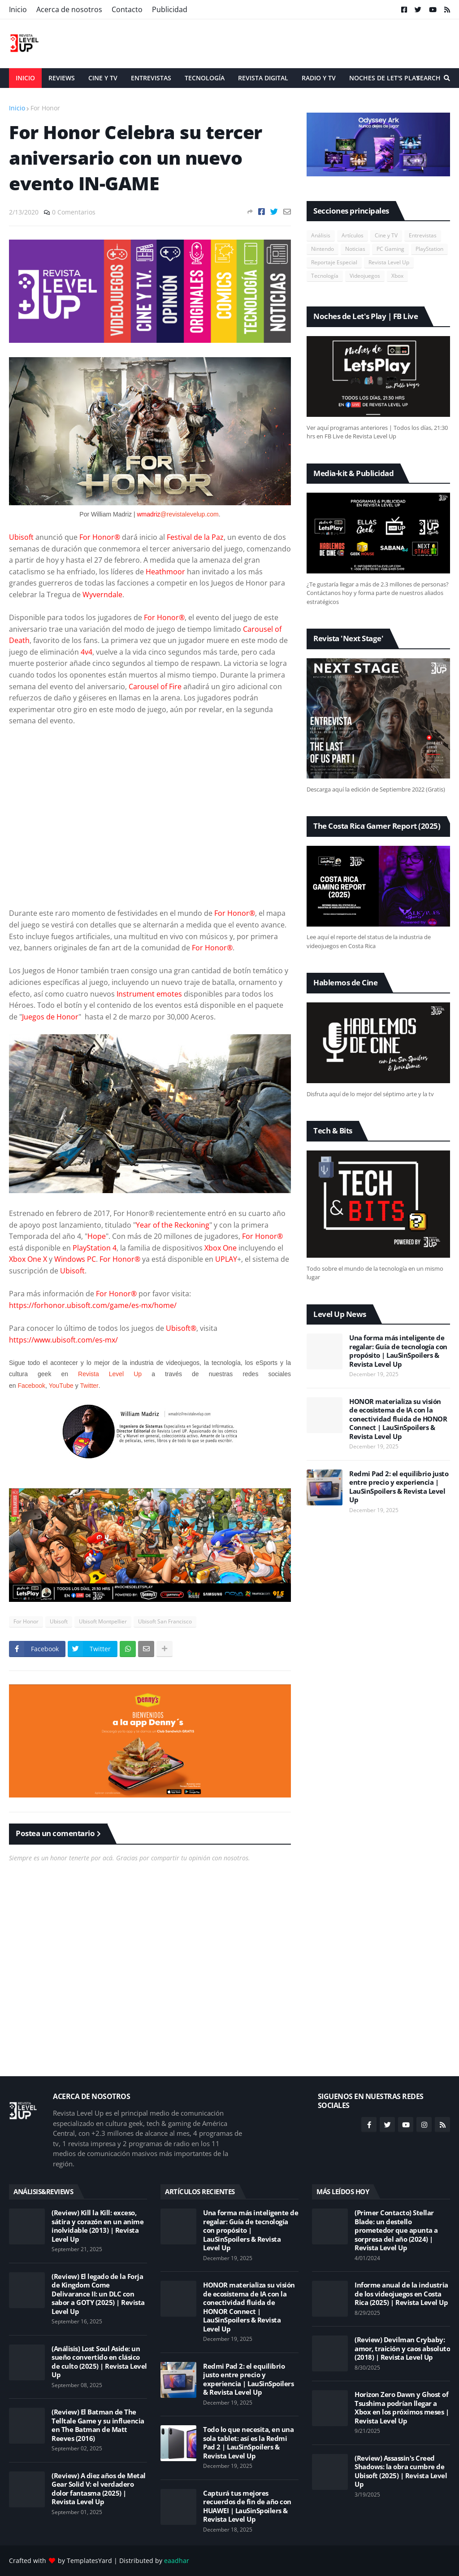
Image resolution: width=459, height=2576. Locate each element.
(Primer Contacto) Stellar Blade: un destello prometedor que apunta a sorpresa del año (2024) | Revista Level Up (396, 2230)
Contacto (127, 9)
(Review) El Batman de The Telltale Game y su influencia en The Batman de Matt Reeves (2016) (98, 2425)
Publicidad (169, 9)
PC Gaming (390, 249)
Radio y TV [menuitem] (319, 78)
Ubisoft (59, 1621)
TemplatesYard (89, 2560)
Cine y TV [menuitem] (102, 78)
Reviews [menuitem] (61, 78)
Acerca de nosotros (69, 9)
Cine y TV (386, 235)
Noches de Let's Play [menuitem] (384, 78)
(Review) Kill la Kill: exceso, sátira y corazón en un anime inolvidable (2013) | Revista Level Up (97, 2226)
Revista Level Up (110, 1374)
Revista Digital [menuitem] (263, 78)
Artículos (353, 235)
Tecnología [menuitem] (205, 78)
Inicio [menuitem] (25, 78)
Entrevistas (423, 235)
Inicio (18, 9)
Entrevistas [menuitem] (151, 78)
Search (428, 78)
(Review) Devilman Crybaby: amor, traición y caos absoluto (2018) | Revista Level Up (402, 2348)
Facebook (31, 1385)
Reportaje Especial (334, 262)
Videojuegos (365, 276)
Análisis (320, 235)
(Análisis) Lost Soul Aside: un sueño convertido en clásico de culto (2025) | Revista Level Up (99, 2361)
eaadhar (176, 2560)
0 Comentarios (73, 212)
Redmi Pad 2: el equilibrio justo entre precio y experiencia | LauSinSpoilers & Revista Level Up (398, 1487)
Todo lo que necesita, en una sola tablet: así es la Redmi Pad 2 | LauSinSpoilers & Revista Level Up (248, 2442)
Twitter (89, 1385)
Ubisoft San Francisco (165, 1621)
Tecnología (324, 276)
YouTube (61, 1385)
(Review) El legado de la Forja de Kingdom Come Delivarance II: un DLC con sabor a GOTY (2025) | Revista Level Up (98, 2294)
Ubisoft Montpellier (103, 1621)
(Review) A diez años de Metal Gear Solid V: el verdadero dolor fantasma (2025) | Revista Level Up (99, 2488)
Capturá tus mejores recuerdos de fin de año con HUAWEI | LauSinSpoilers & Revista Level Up (247, 2506)
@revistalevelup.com (189, 514)
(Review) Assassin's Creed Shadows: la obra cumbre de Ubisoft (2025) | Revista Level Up (401, 2471)
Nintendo (322, 249)
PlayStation (429, 249)
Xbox (397, 276)
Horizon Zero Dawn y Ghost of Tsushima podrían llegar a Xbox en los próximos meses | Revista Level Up (402, 2407)
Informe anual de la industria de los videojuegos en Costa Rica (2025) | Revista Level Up (401, 2294)
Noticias (355, 249)
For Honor (45, 108)
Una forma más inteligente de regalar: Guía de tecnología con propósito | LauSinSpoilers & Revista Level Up (398, 1351)
